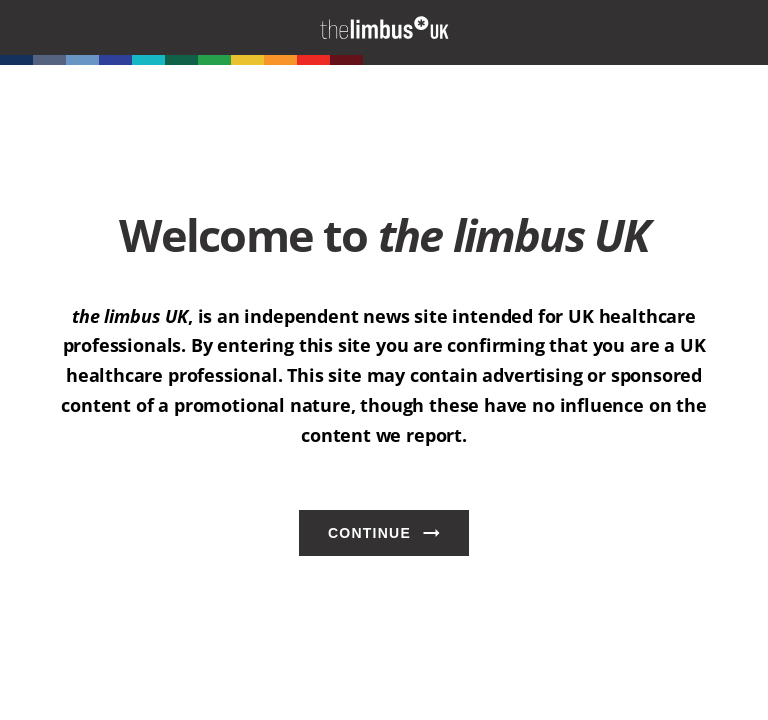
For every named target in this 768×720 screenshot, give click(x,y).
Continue (369, 533)
